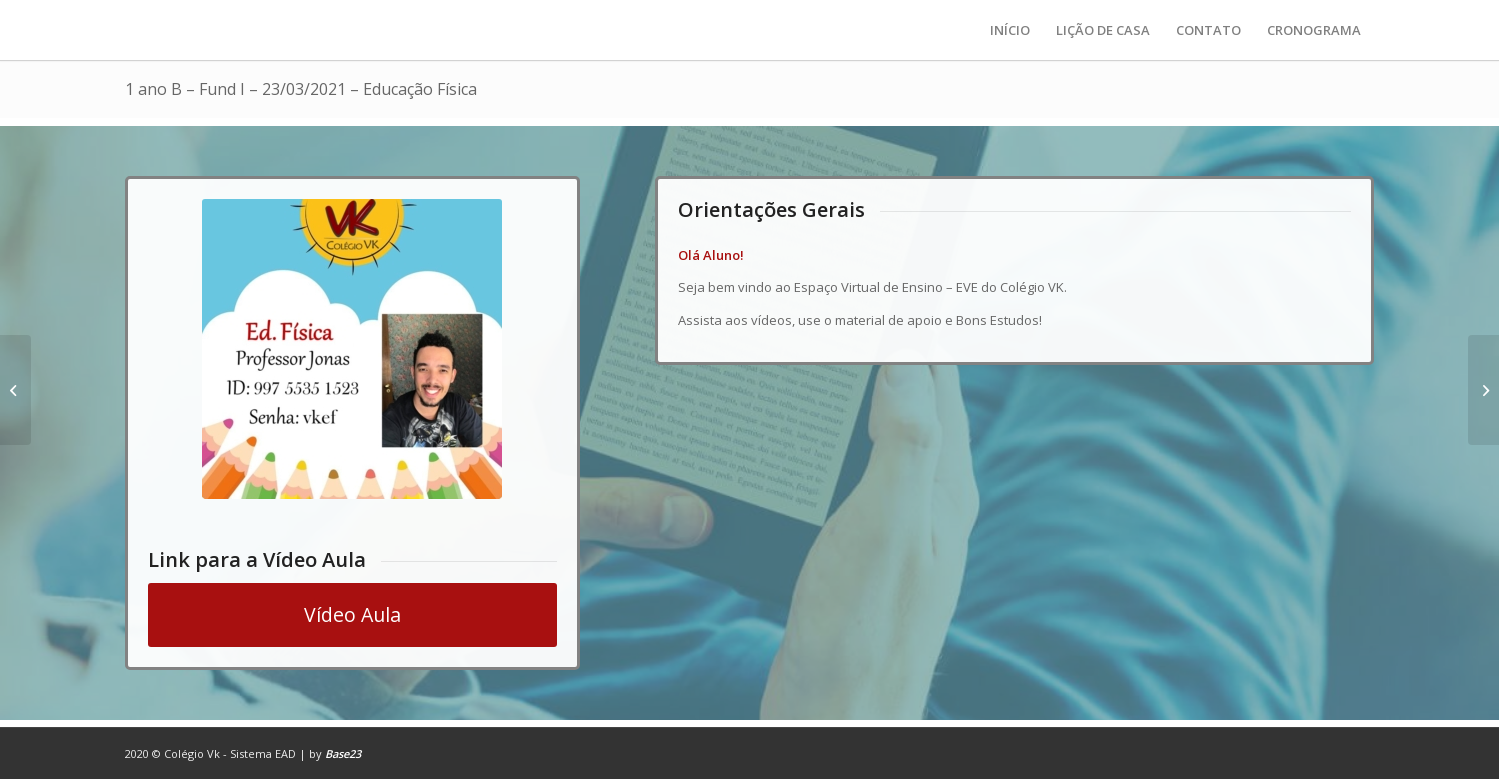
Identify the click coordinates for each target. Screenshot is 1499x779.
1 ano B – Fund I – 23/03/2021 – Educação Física (301, 89)
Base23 (343, 753)
